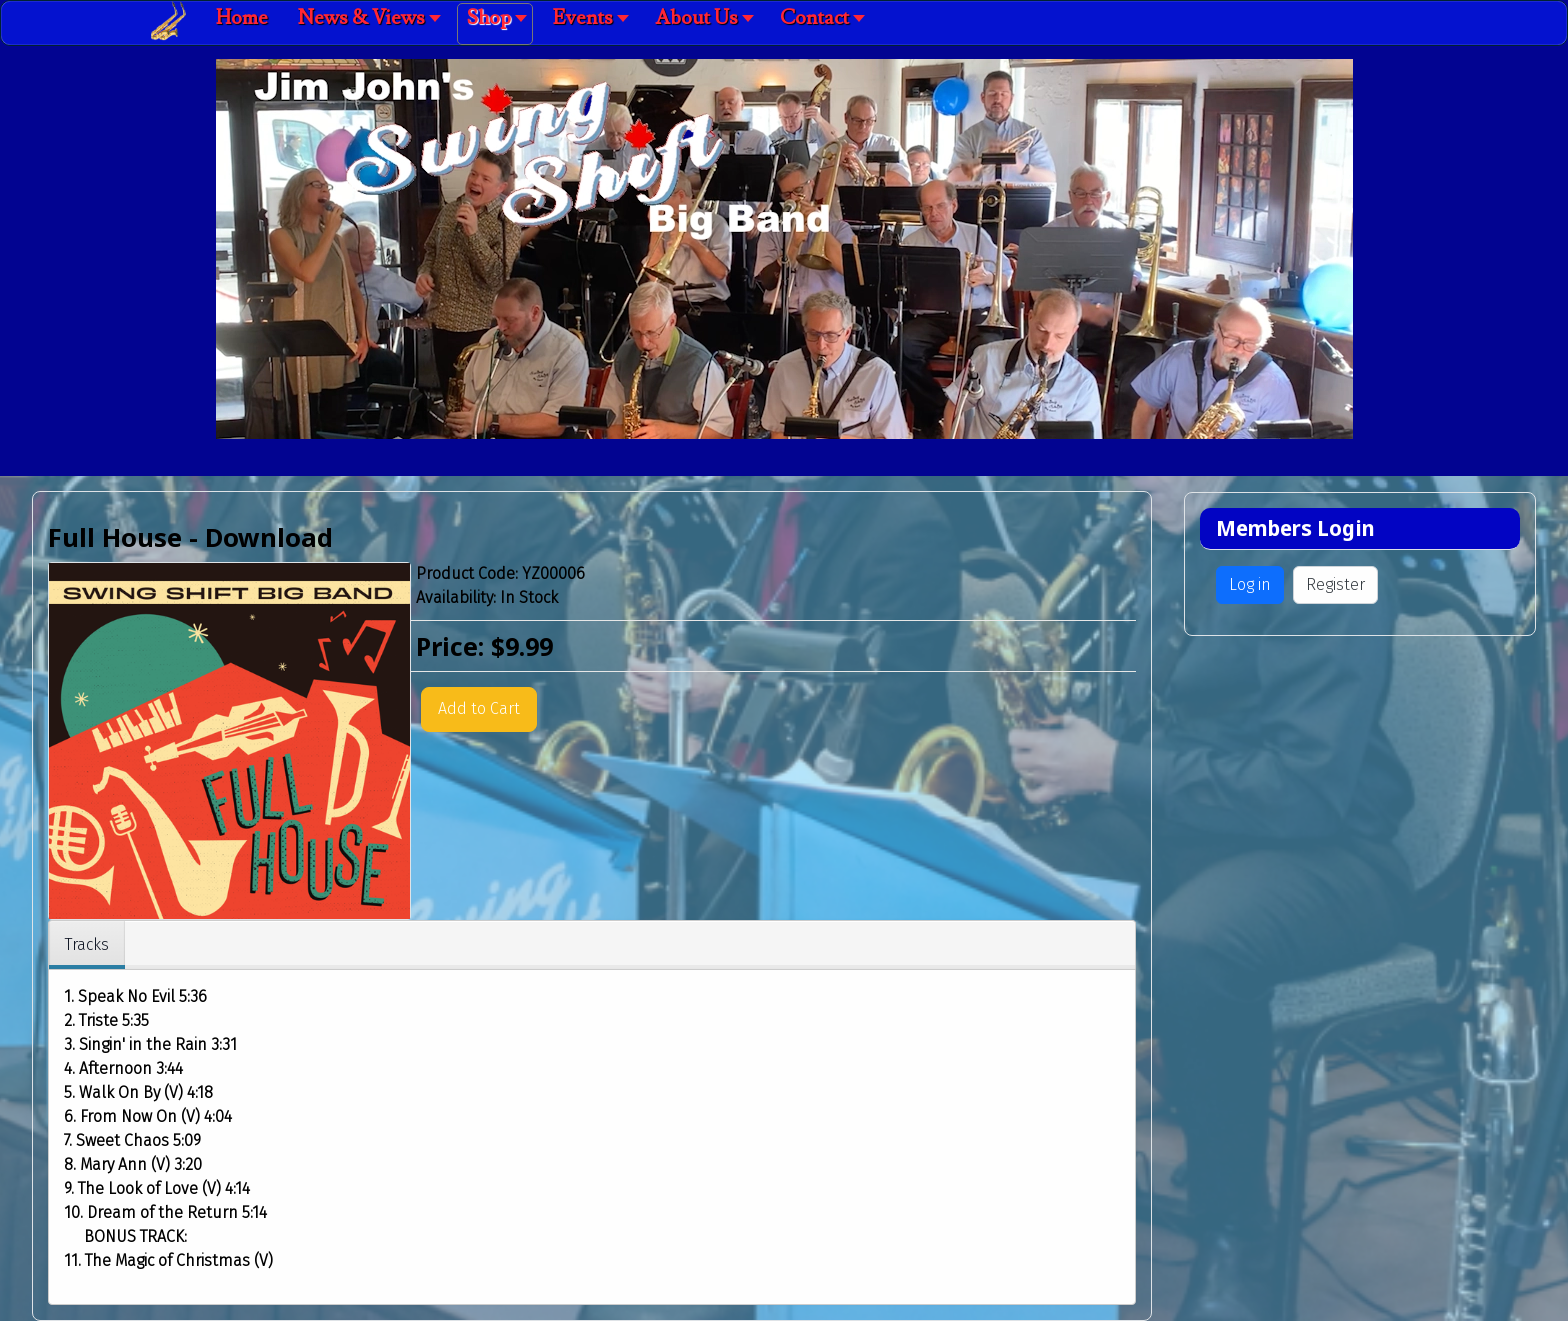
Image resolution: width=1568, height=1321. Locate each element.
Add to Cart (479, 708)
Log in (1250, 584)
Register (1335, 584)
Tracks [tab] (87, 944)
